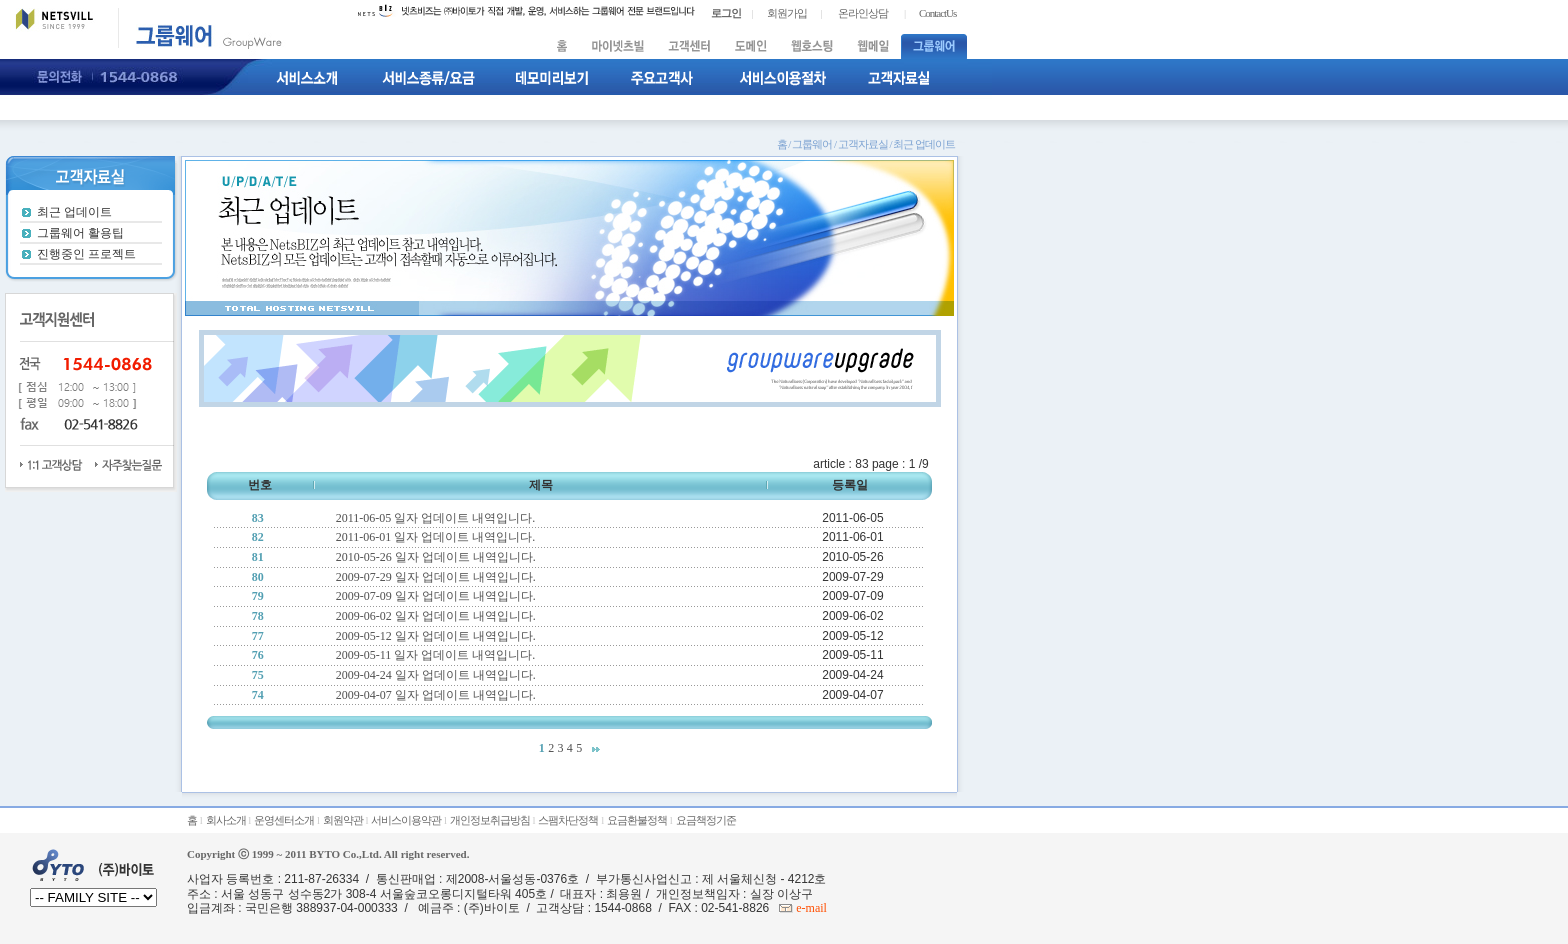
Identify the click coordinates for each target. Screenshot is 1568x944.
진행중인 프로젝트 (86, 254)
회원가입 (787, 13)
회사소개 (226, 820)
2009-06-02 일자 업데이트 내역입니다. (436, 616)
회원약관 (343, 820)
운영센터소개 (284, 820)
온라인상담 (863, 13)
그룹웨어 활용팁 (80, 233)
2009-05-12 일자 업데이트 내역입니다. (436, 636)
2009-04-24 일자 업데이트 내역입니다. (436, 675)
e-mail (810, 908)
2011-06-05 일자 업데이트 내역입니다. (436, 518)
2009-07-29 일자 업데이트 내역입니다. (436, 577)
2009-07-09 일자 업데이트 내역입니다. (436, 596)
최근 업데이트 (74, 212)
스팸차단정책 (568, 820)
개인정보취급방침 (490, 820)
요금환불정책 (637, 820)
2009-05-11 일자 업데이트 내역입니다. (436, 655)
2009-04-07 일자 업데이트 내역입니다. (436, 695)
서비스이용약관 (406, 820)
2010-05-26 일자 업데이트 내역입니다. (436, 557)
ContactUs (937, 13)
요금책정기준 (706, 820)
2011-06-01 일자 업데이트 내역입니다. (436, 537)
